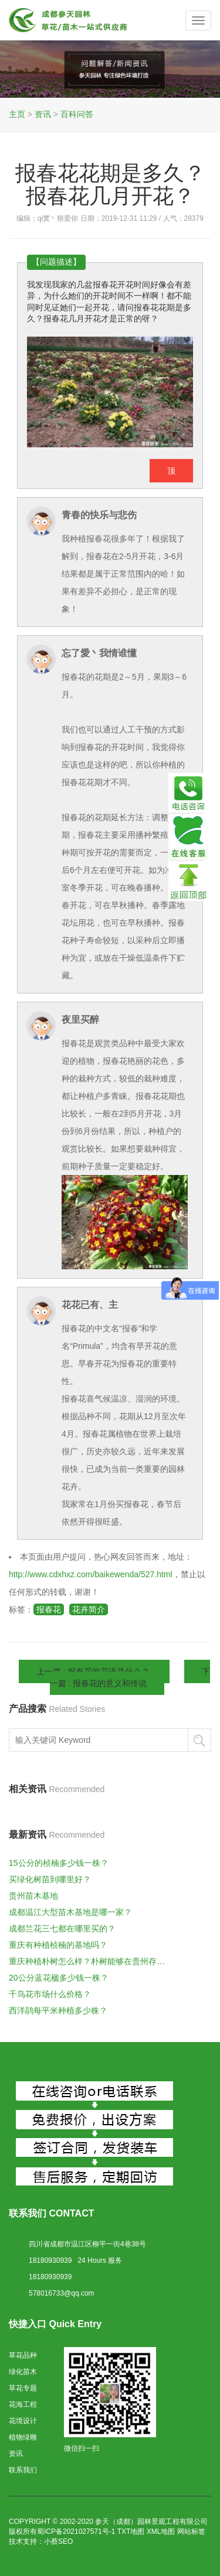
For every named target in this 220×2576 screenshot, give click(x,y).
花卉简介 (88, 1609)
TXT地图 (131, 2531)
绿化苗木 (23, 2372)
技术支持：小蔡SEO (41, 2541)
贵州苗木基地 (33, 1895)
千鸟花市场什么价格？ (50, 1994)
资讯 (43, 114)
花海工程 (23, 2404)
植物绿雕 (23, 2437)
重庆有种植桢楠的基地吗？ (58, 1945)
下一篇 (130, 1677)
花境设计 (23, 2421)
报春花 (48, 1609)
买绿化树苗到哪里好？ (50, 1879)
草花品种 (23, 2355)
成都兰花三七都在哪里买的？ (62, 1928)
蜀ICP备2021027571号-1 (76, 2531)
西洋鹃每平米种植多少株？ (58, 2010)
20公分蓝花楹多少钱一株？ (59, 1977)
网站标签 (191, 2531)
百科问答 (76, 114)
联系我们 (23, 2470)
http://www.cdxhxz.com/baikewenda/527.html (90, 1574)
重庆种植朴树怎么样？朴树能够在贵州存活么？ (90, 1961)
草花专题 (23, 2388)
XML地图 (161, 2531)
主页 (17, 114)
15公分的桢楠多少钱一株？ (59, 1863)
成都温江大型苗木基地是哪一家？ (70, 1912)
